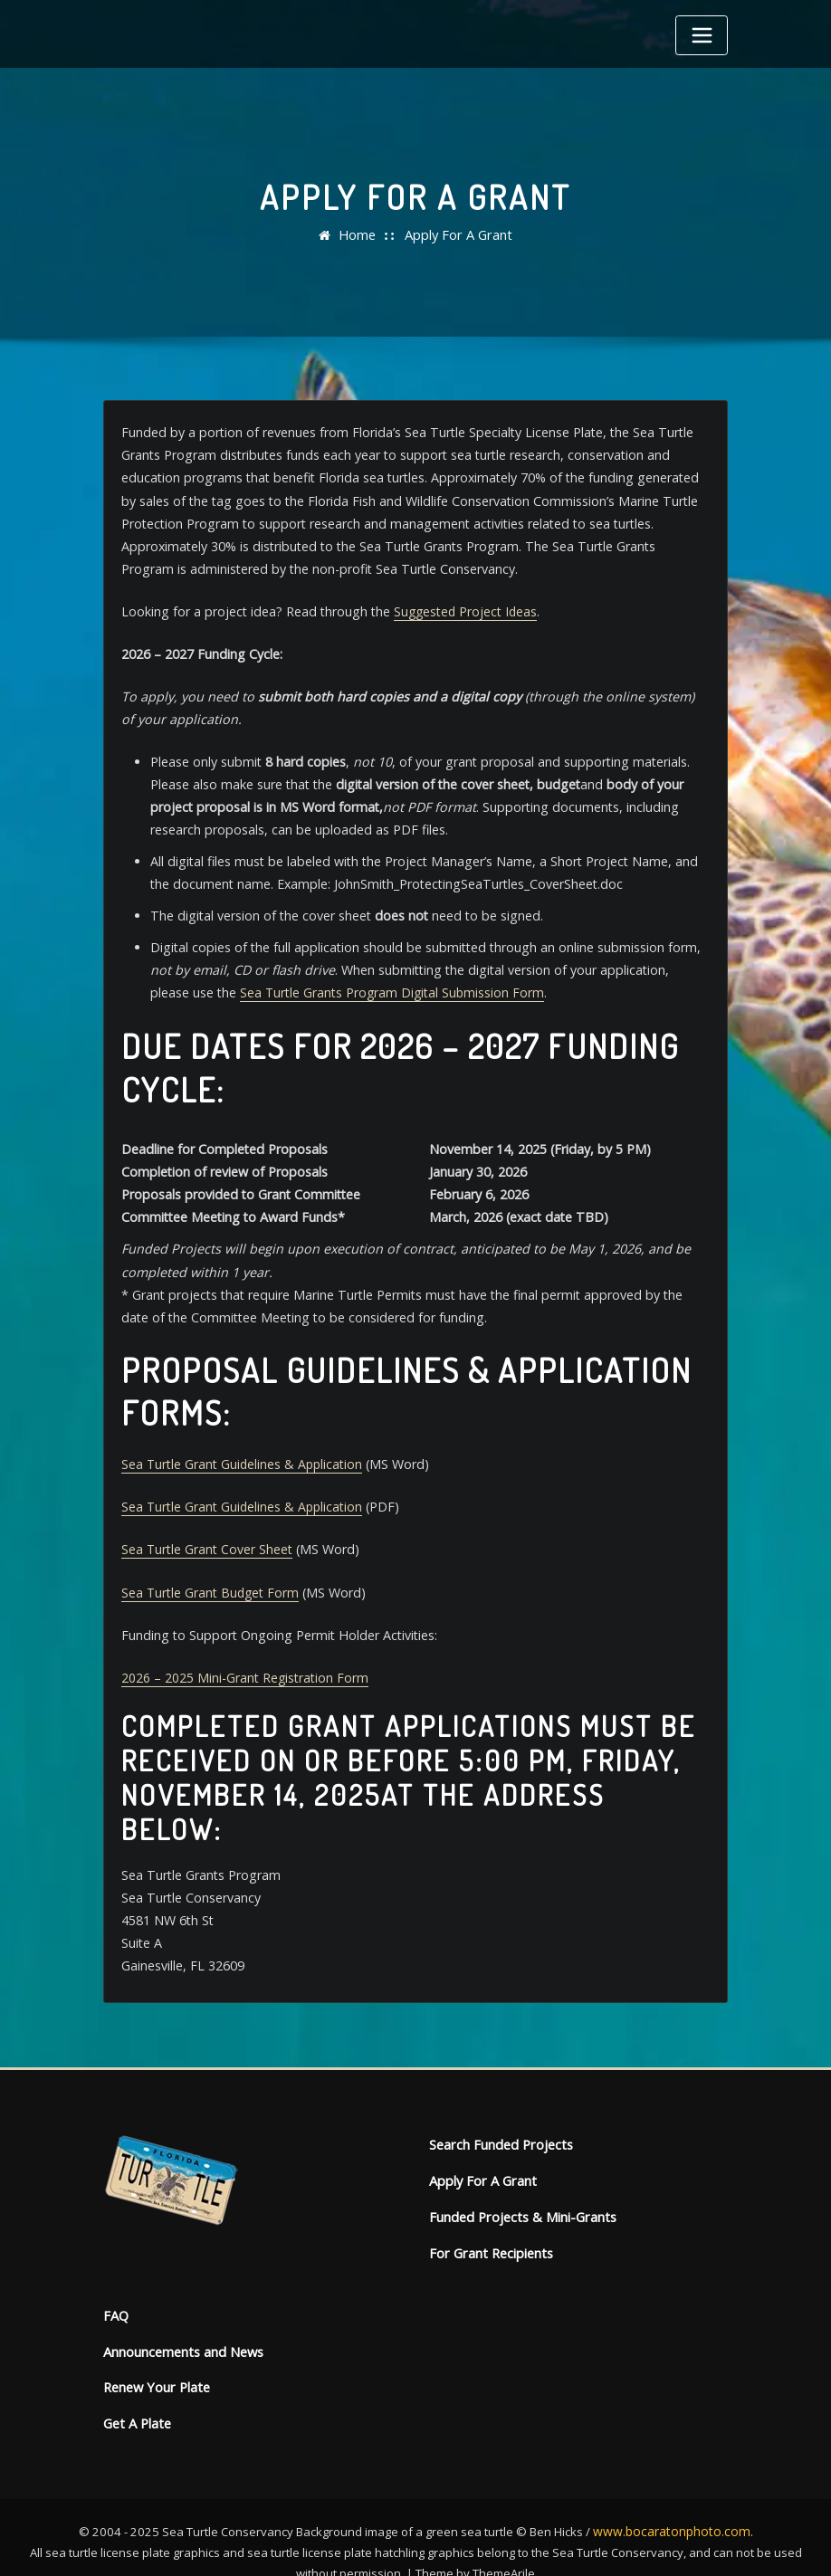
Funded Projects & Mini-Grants (519, 2190)
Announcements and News (182, 2322)
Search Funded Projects (498, 2120)
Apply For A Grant (458, 234)
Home (359, 234)
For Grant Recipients (489, 2225)
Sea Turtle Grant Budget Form (210, 1573)
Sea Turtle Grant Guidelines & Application (241, 1447)
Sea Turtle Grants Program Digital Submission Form (349, 981)
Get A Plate (136, 2391)
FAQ (116, 2286)
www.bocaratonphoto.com (671, 2499)
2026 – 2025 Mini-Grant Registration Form (244, 1657)
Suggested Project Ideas (459, 606)
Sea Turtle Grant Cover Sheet (206, 1532)
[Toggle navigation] (701, 35)
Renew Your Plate (155, 2356)
